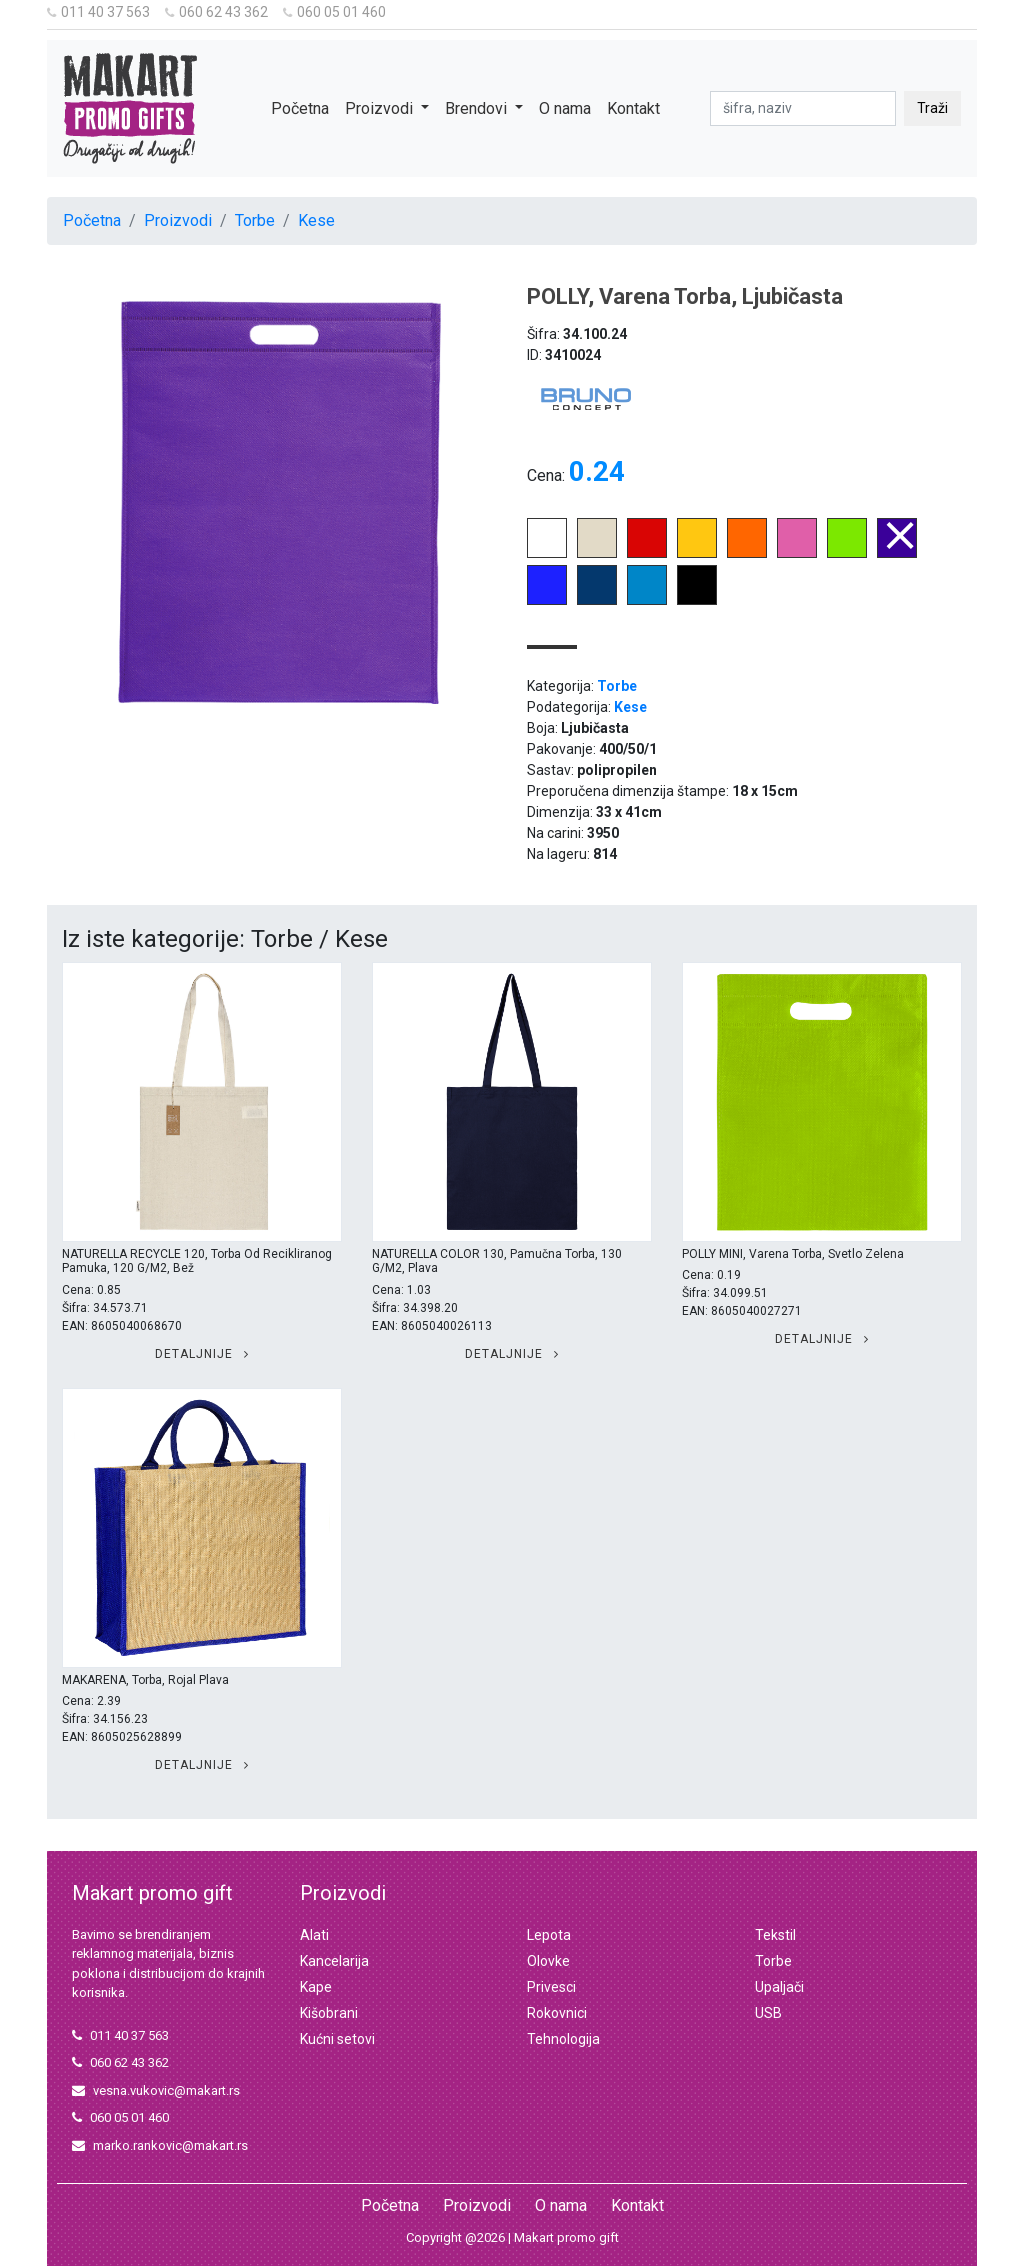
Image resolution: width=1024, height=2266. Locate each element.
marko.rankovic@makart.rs (160, 2145)
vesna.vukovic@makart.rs (156, 2090)
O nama (565, 108)
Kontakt (633, 108)
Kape (316, 1987)
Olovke (548, 1961)
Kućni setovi (337, 2039)
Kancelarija (334, 1961)
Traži (932, 108)
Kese (316, 220)
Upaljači (779, 1987)
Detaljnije (202, 1354)
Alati (314, 1935)
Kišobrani (329, 2013)
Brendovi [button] (478, 108)
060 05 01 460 (334, 12)
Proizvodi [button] (381, 108)
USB (768, 2013)
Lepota (549, 1935)
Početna (300, 108)
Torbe (255, 220)
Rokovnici (557, 2013)
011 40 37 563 (98, 12)
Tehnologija (563, 2039)
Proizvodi (178, 220)
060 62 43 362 (216, 12)
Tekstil (775, 1935)
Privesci (551, 1987)
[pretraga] (803, 108)
